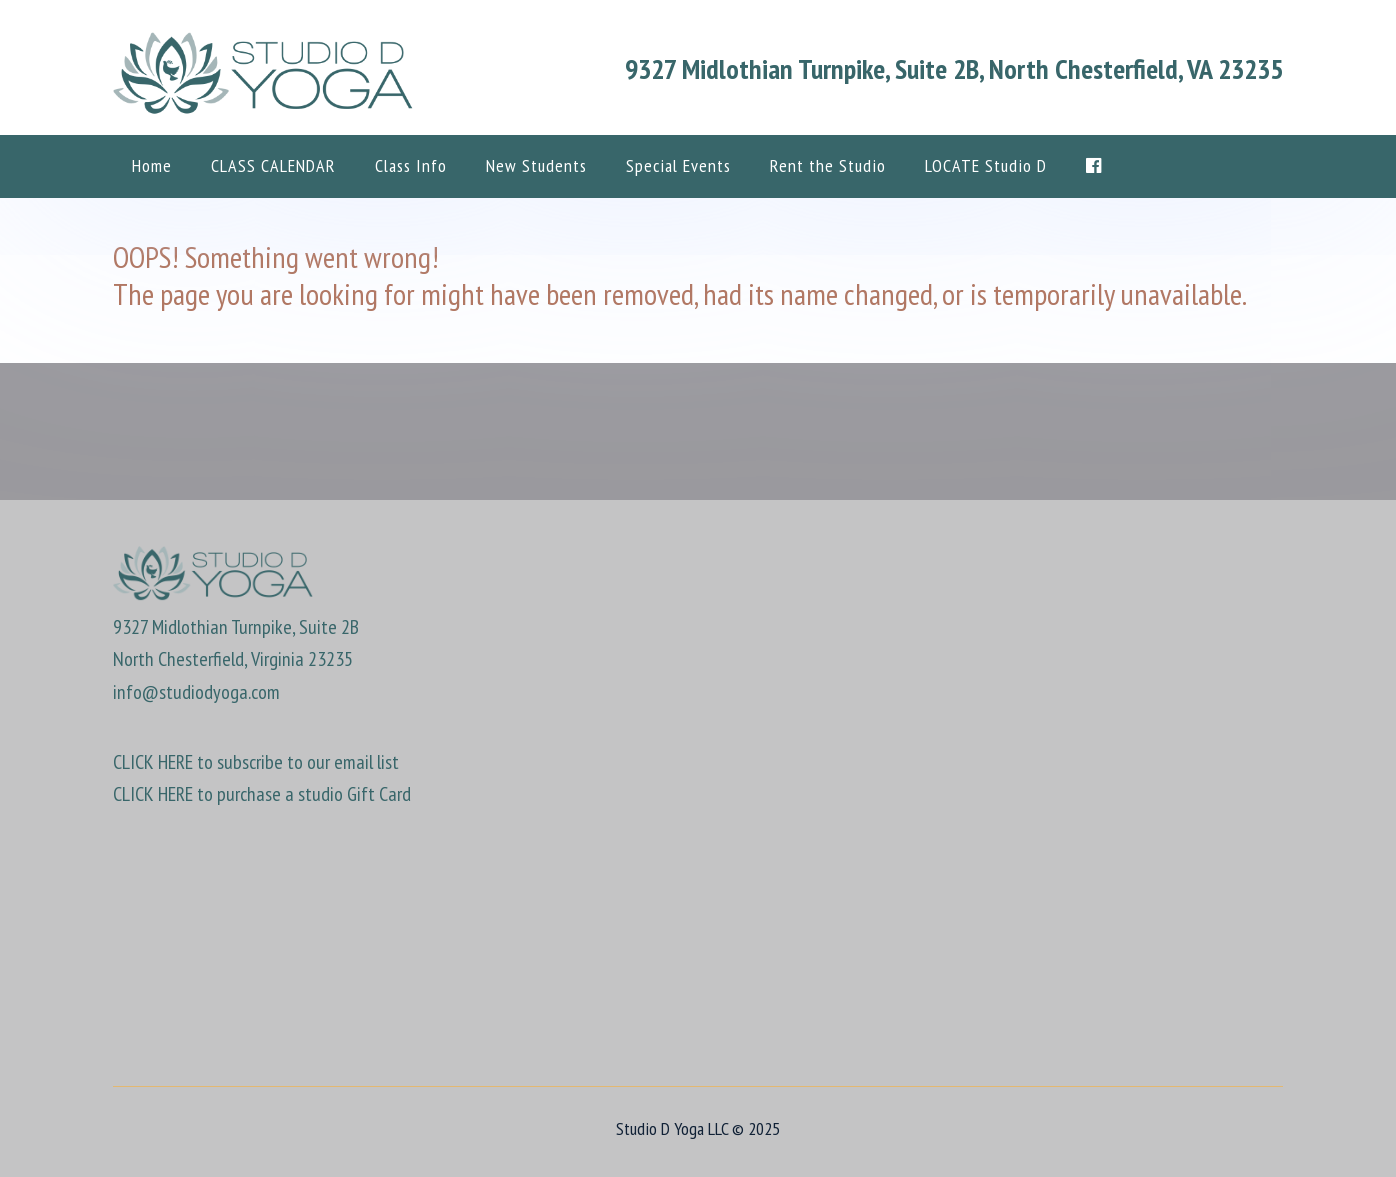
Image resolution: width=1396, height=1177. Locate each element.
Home (152, 165)
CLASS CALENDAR (273, 165)
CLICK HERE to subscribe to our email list (256, 762)
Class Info (411, 165)
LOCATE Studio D (986, 165)
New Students (536, 165)
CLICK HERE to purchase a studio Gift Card (262, 794)
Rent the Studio (828, 165)
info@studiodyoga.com (196, 692)
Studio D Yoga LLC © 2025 (698, 1128)
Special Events (678, 165)
